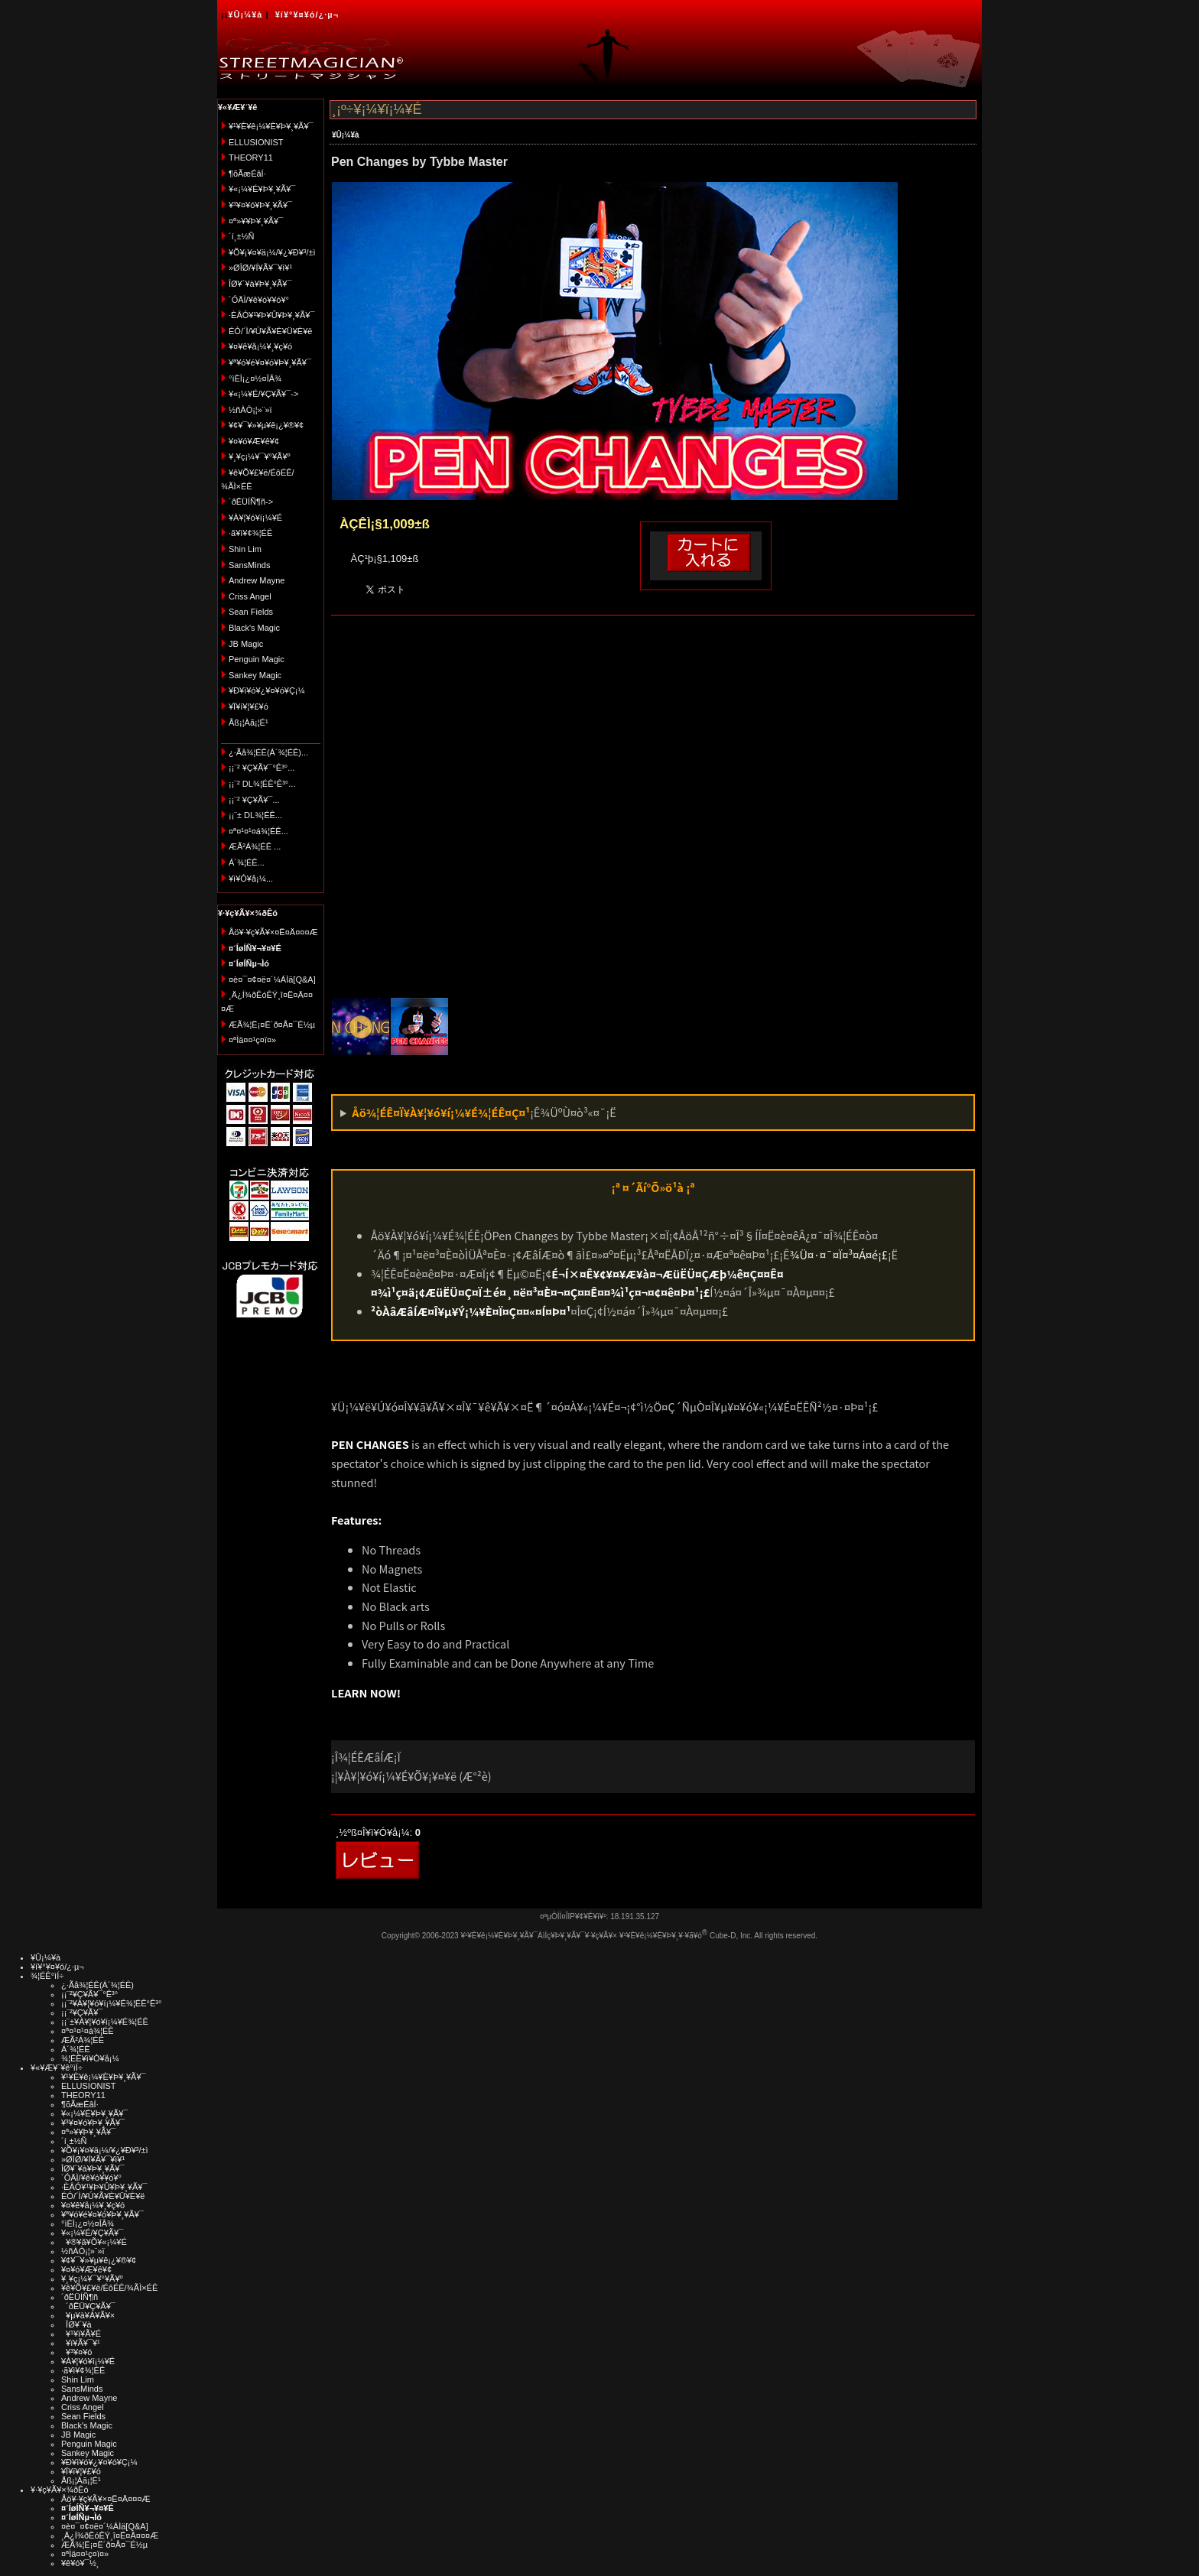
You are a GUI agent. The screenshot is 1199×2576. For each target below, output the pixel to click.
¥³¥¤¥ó (76, 2352)
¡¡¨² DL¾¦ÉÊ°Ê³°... (262, 783)
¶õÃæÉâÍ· (247, 173)
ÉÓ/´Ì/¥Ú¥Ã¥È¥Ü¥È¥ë (270, 331)
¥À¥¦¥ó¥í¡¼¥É (255, 517)
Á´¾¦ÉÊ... (247, 862)
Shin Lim (245, 549)
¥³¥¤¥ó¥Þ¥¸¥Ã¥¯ (260, 205)
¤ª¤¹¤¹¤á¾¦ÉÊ (87, 2030)
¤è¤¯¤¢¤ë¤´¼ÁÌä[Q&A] (272, 979)
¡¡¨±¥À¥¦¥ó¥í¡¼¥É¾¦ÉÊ (104, 2021)
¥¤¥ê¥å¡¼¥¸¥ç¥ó (260, 346)
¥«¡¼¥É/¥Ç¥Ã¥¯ (92, 2232)
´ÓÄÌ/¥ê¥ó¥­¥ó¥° (259, 299)
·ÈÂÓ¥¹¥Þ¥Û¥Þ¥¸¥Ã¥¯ (271, 315)
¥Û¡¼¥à (245, 14)
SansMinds (249, 565)
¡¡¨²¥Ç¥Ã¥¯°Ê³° (89, 1994)
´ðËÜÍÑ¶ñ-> (251, 501)
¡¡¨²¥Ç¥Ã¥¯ (81, 2012)
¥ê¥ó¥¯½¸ (80, 2563)
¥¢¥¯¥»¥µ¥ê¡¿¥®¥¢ (266, 425)
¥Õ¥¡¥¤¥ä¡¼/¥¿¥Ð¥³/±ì (272, 252)
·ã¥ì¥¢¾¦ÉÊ (250, 533)
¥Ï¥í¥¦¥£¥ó (248, 706)
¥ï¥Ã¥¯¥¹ (80, 2342)
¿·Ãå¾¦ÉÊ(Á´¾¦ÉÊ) (97, 1985)
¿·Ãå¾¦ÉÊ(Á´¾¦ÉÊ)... (268, 752)
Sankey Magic (255, 675)
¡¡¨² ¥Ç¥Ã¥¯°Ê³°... (261, 767)
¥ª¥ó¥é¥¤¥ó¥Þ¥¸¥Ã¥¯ (270, 362)
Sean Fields (251, 611)
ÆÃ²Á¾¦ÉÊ (82, 2040)
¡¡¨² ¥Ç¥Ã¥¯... (254, 799)
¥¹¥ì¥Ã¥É (81, 2333)
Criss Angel (250, 596)
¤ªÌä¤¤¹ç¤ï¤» (252, 1039)
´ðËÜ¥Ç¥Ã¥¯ (88, 2306)
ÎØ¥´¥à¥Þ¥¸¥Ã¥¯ (260, 283)
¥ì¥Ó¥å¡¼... (251, 878)
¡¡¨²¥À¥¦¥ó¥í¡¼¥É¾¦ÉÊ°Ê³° (111, 2003)
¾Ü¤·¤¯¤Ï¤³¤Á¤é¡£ (839, 1254)
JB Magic (246, 643)
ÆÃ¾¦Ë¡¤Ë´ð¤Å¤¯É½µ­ (272, 1024)
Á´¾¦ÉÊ (75, 2049)
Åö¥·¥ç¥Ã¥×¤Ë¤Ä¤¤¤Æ (273, 932)
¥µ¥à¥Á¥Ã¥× (88, 2315)
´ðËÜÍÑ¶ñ (79, 2297)
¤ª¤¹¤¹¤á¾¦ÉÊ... (258, 831)
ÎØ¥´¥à (76, 2324)
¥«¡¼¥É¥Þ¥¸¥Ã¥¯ (262, 188)
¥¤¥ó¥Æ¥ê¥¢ (254, 441)
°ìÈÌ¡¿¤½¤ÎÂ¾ (255, 378)
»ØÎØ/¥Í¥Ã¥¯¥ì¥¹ (260, 267)
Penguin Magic (256, 659)
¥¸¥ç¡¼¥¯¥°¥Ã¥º (260, 456)
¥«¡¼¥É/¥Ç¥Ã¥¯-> (263, 393)
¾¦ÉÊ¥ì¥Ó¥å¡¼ (90, 2058)
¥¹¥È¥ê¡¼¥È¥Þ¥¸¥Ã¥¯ (271, 126)
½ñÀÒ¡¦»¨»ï (250, 409)
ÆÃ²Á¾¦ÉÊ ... (255, 846)
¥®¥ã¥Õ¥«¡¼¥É (94, 2241)
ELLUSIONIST (256, 142)
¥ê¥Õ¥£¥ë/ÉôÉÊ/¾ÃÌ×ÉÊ (109, 2287)
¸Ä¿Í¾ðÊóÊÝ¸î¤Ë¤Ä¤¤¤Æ (109, 2535)
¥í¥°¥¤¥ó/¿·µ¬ (307, 14)
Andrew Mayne (256, 580)
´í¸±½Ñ (242, 236)
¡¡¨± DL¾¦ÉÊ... (255, 815)
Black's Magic (254, 627)
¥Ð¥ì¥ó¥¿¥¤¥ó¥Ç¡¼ (267, 690)
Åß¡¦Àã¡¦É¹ (248, 722)
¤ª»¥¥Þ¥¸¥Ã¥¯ (256, 221)
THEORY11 (251, 157)
